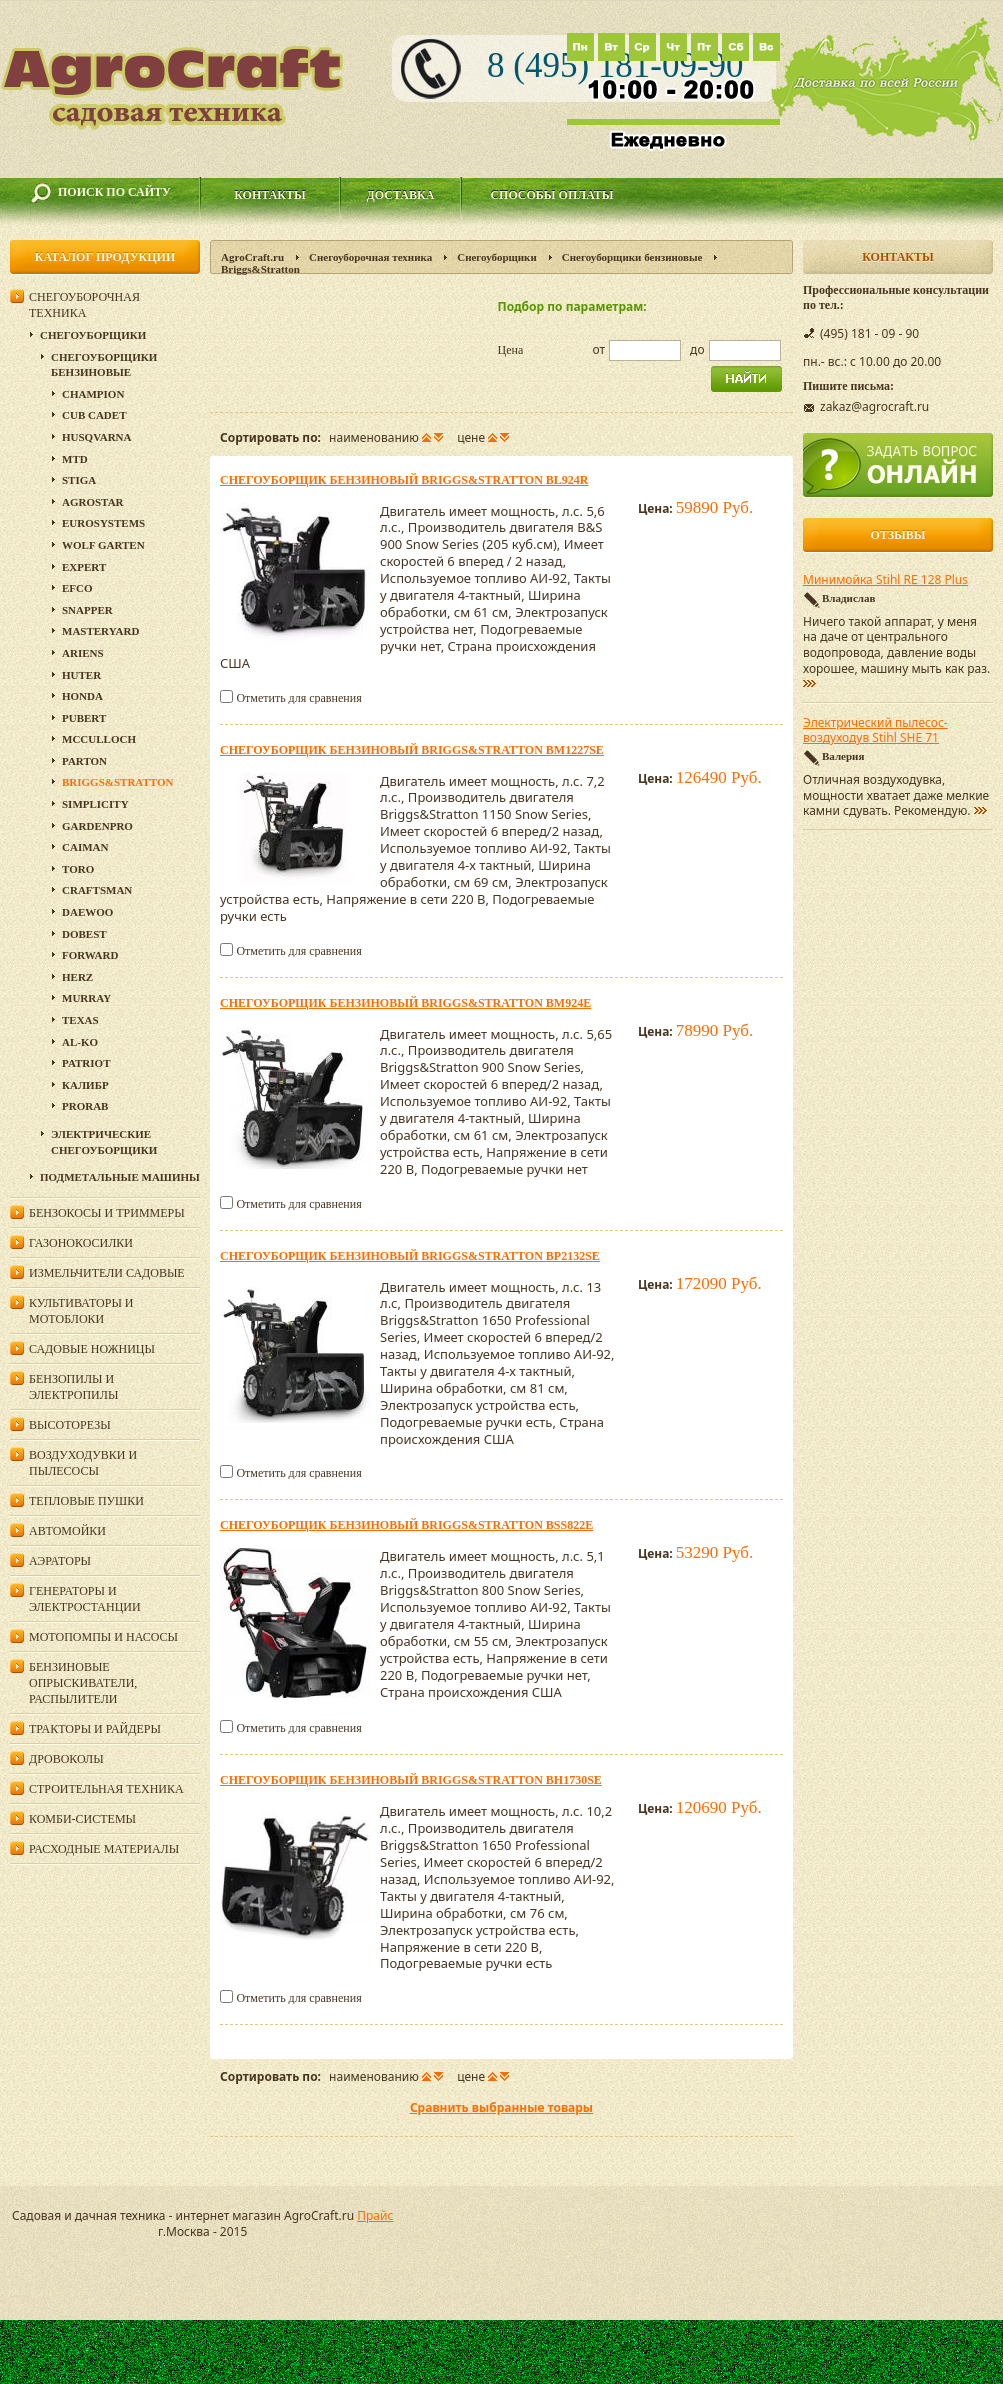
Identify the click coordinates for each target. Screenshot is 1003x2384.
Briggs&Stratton (117, 782)
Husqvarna (96, 437)
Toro (78, 869)
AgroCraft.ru (252, 257)
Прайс (375, 2215)
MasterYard (100, 631)
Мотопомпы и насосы (103, 1637)
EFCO (77, 588)
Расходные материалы (104, 1849)
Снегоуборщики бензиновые (632, 257)
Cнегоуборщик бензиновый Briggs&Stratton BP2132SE (410, 1256)
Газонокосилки (81, 1243)
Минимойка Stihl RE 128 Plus (885, 580)
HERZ (77, 977)
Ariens (83, 653)
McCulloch (99, 739)
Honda (82, 696)
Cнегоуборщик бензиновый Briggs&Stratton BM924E (405, 1003)
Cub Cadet (94, 415)
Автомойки (67, 1531)
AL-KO (80, 1042)
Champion (93, 394)
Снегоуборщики (497, 257)
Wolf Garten (103, 545)
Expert (84, 567)
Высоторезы (70, 1425)
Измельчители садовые (107, 1273)
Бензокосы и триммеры (107, 1213)
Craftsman (97, 890)
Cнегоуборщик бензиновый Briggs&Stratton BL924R (404, 480)
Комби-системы (82, 1819)
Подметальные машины (120, 1177)
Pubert (84, 718)
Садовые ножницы (92, 1349)
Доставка (401, 195)
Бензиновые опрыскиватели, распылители (83, 1683)
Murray (86, 998)
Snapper (87, 610)
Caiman (85, 847)
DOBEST (84, 934)
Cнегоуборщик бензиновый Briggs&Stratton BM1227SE (412, 750)
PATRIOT (86, 1063)
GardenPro (97, 826)
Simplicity (95, 804)
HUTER (81, 675)
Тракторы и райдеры (95, 1729)
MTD (75, 459)
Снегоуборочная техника (370, 257)
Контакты (270, 195)
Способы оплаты (551, 195)
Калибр (85, 1085)
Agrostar (93, 502)
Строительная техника (106, 1789)
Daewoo (87, 912)
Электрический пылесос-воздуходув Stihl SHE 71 (875, 731)
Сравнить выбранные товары (501, 2107)
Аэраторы (60, 1561)
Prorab (85, 1106)
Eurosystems (103, 523)
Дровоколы (66, 1759)
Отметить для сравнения (298, 698)
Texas (80, 1020)
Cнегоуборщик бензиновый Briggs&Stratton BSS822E (406, 1525)
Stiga (79, 480)
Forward (90, 955)
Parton (84, 761)
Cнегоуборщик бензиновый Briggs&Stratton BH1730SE (411, 1780)
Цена (511, 350)
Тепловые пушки (86, 1501)
